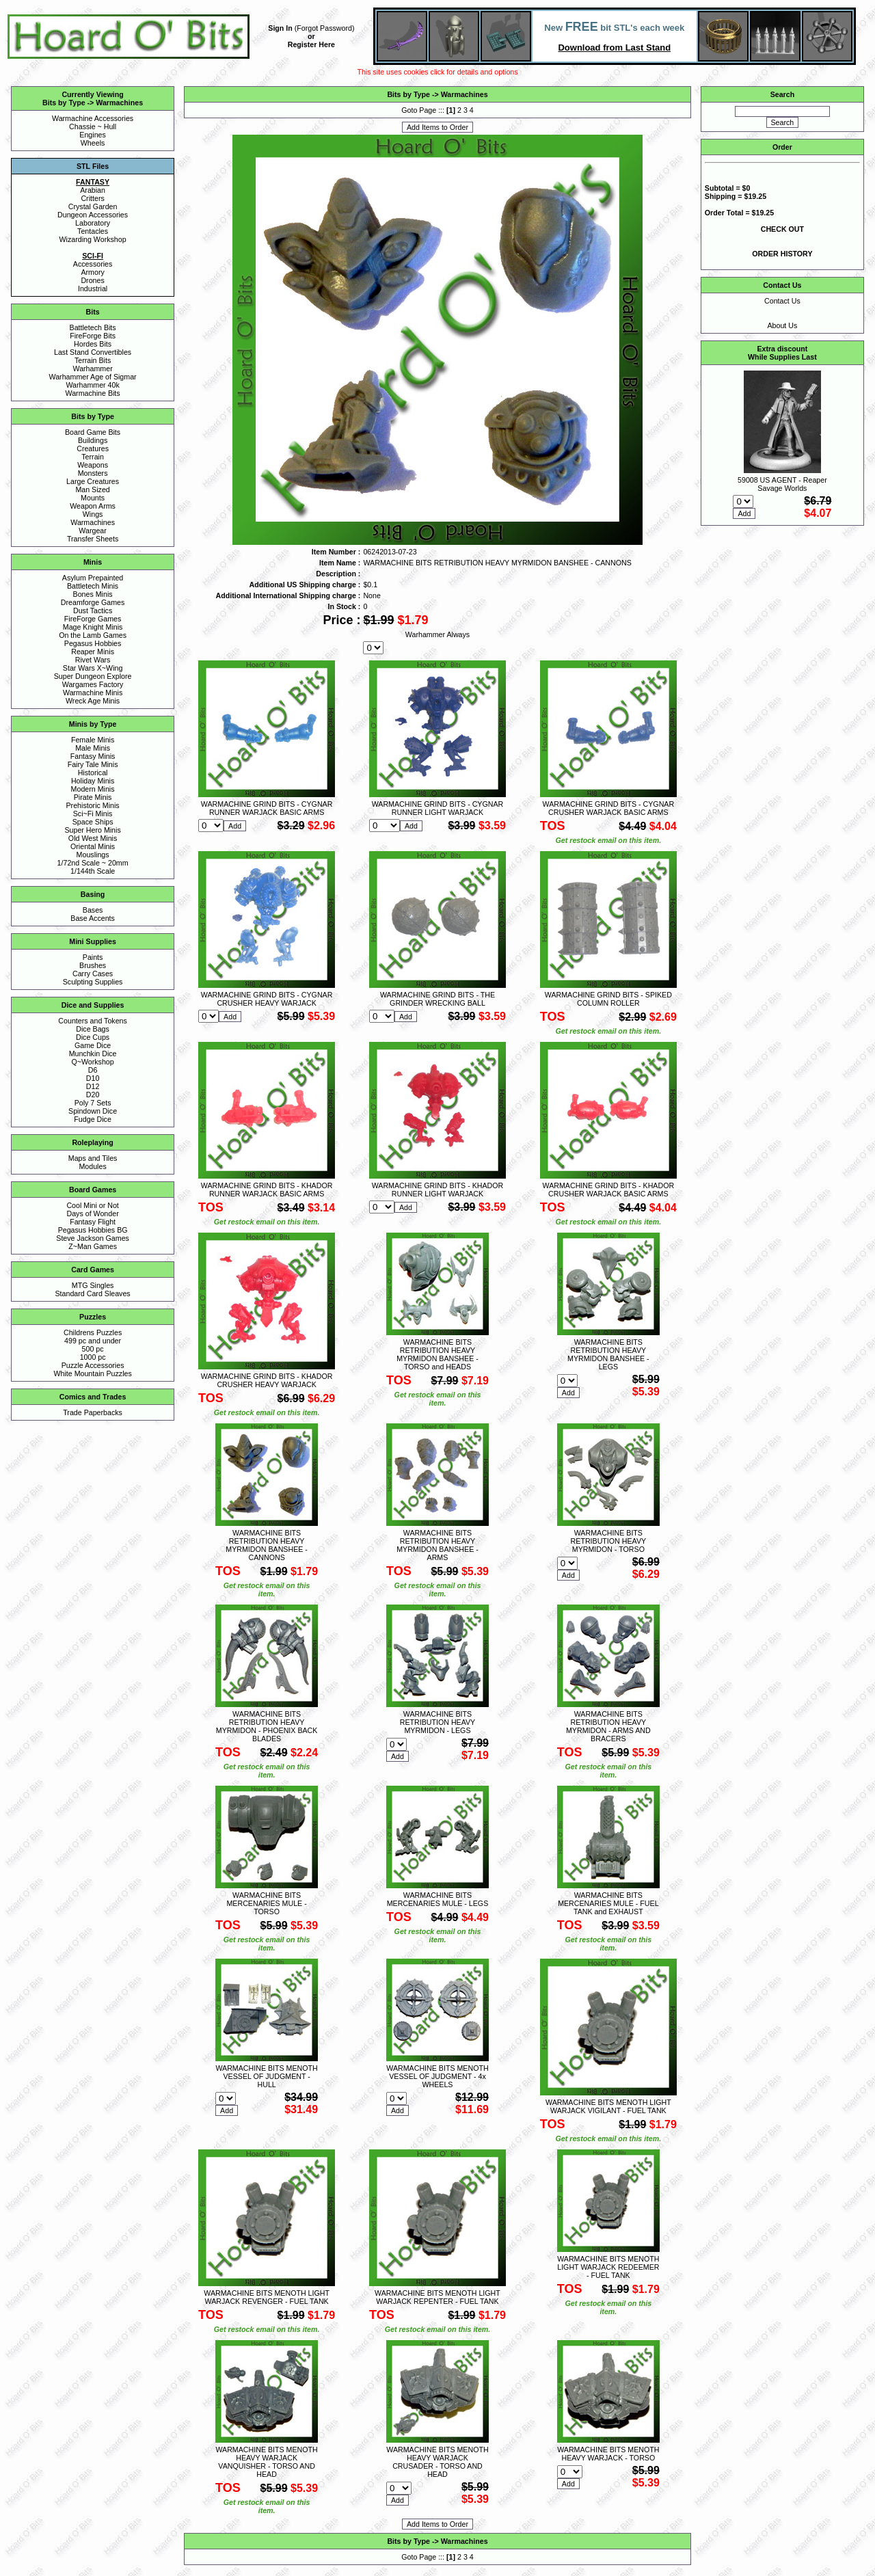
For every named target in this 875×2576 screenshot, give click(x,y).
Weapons (92, 465)
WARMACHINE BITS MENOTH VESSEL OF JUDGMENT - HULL (266, 2076)
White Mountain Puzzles (92, 1373)
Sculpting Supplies (93, 982)
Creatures (93, 448)
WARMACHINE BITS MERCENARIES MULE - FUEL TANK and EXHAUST (608, 1903)
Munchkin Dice (93, 1053)
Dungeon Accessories (92, 215)
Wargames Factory (93, 684)
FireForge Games (93, 619)
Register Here (311, 44)
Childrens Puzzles (93, 1332)
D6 (93, 1070)
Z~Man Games (92, 1246)
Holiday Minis (92, 781)
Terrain (92, 457)
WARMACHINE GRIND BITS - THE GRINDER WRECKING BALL (437, 999)
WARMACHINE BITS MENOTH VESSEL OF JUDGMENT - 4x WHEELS (437, 2076)
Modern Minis (93, 789)
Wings (93, 514)
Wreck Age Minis (93, 701)
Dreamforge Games (93, 602)
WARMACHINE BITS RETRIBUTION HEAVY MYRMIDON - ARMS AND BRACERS (608, 1726)
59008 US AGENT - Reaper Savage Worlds (782, 484)
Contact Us (782, 301)
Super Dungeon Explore (93, 676)
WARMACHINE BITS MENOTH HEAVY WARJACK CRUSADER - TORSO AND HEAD (437, 2461)
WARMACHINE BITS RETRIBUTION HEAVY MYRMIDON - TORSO (609, 1541)
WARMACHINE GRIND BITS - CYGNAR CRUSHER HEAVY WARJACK (267, 999)
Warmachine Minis (92, 692)
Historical (93, 772)
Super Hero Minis (92, 830)
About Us (782, 325)
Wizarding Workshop (92, 239)
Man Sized (92, 489)
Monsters (93, 473)
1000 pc (93, 1357)
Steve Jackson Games (92, 1238)
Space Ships (92, 822)
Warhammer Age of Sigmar (93, 377)
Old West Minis (92, 838)
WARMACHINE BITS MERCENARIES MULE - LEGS (438, 1899)
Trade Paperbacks (92, 1412)
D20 (93, 1094)
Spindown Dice (92, 1111)
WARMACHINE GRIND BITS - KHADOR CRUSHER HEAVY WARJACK (267, 1380)
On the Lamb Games (92, 635)
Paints (93, 957)
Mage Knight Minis (93, 627)
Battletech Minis (92, 586)
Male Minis (92, 748)
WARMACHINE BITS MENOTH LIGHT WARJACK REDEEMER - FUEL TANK (608, 2267)
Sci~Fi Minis (93, 813)
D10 (93, 1078)
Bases (93, 910)
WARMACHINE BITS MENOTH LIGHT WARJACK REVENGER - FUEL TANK (266, 2297)
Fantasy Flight (93, 1222)
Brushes (92, 965)
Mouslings (93, 854)
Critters (92, 198)
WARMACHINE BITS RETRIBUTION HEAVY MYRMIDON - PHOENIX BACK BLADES (267, 1726)
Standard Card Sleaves (93, 1293)
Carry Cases (92, 973)
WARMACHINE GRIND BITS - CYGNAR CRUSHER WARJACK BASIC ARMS (609, 808)
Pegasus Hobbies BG (93, 1230)
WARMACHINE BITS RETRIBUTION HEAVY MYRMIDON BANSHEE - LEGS (608, 1354)
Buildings (92, 440)
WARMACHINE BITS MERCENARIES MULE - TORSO (266, 1903)
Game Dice (93, 1045)
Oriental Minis (92, 846)
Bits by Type (63, 102)
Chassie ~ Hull (92, 126)
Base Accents (92, 918)
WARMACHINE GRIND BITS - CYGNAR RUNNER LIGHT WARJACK (438, 808)
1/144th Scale (92, 871)
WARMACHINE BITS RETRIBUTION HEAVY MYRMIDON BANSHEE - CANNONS (267, 1545)
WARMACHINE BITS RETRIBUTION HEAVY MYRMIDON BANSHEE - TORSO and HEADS (437, 1354)
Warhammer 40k (92, 385)
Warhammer (92, 368)
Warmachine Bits (93, 393)
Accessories (92, 264)
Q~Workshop (92, 1062)
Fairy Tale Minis (93, 764)
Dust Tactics (92, 610)
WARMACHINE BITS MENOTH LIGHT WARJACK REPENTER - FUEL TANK (437, 2297)
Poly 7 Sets (93, 1103)
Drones (92, 280)
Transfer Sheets (92, 539)
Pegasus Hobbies (93, 643)
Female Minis (92, 740)
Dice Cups (92, 1037)
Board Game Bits (92, 432)
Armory (92, 272)
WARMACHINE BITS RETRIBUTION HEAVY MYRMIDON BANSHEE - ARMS (437, 1545)
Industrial (92, 288)
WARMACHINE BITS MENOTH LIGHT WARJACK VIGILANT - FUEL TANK (608, 2106)
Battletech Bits (93, 327)
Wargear (92, 530)
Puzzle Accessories (93, 1365)
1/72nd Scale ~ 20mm (93, 863)
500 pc (93, 1349)
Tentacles (92, 231)
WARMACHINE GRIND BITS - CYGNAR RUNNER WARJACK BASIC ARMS (267, 808)
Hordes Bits (92, 344)
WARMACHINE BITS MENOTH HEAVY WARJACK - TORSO (608, 2453)
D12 (93, 1086)
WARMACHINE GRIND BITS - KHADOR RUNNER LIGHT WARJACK (438, 1189)
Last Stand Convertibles (92, 352)
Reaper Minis (92, 651)
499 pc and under (92, 1341)
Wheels (93, 143)
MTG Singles (93, 1285)
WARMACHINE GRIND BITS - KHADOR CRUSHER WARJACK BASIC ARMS (609, 1189)
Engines (92, 135)
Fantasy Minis (93, 756)
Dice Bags (92, 1029)
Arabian (92, 190)
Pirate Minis (93, 797)
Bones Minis (93, 594)
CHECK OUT (782, 229)
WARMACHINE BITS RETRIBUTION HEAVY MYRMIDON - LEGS (438, 1722)
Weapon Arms (93, 506)
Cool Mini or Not (92, 1205)
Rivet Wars (93, 660)
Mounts (93, 498)
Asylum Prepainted (92, 578)
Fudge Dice (92, 1119)
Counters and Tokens (92, 1021)
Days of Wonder (92, 1213)
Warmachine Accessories (92, 118)
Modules (92, 1166)
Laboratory (92, 223)
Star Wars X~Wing (93, 668)
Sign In (280, 28)
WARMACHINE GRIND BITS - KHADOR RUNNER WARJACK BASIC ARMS (267, 1189)
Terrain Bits (93, 360)
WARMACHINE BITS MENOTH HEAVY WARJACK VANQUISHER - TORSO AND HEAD (266, 2461)
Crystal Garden (93, 206)
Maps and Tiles (93, 1158)
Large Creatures (92, 481)
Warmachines (119, 102)
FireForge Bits (93, 336)
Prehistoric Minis (93, 805)
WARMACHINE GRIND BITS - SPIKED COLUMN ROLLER (608, 999)
